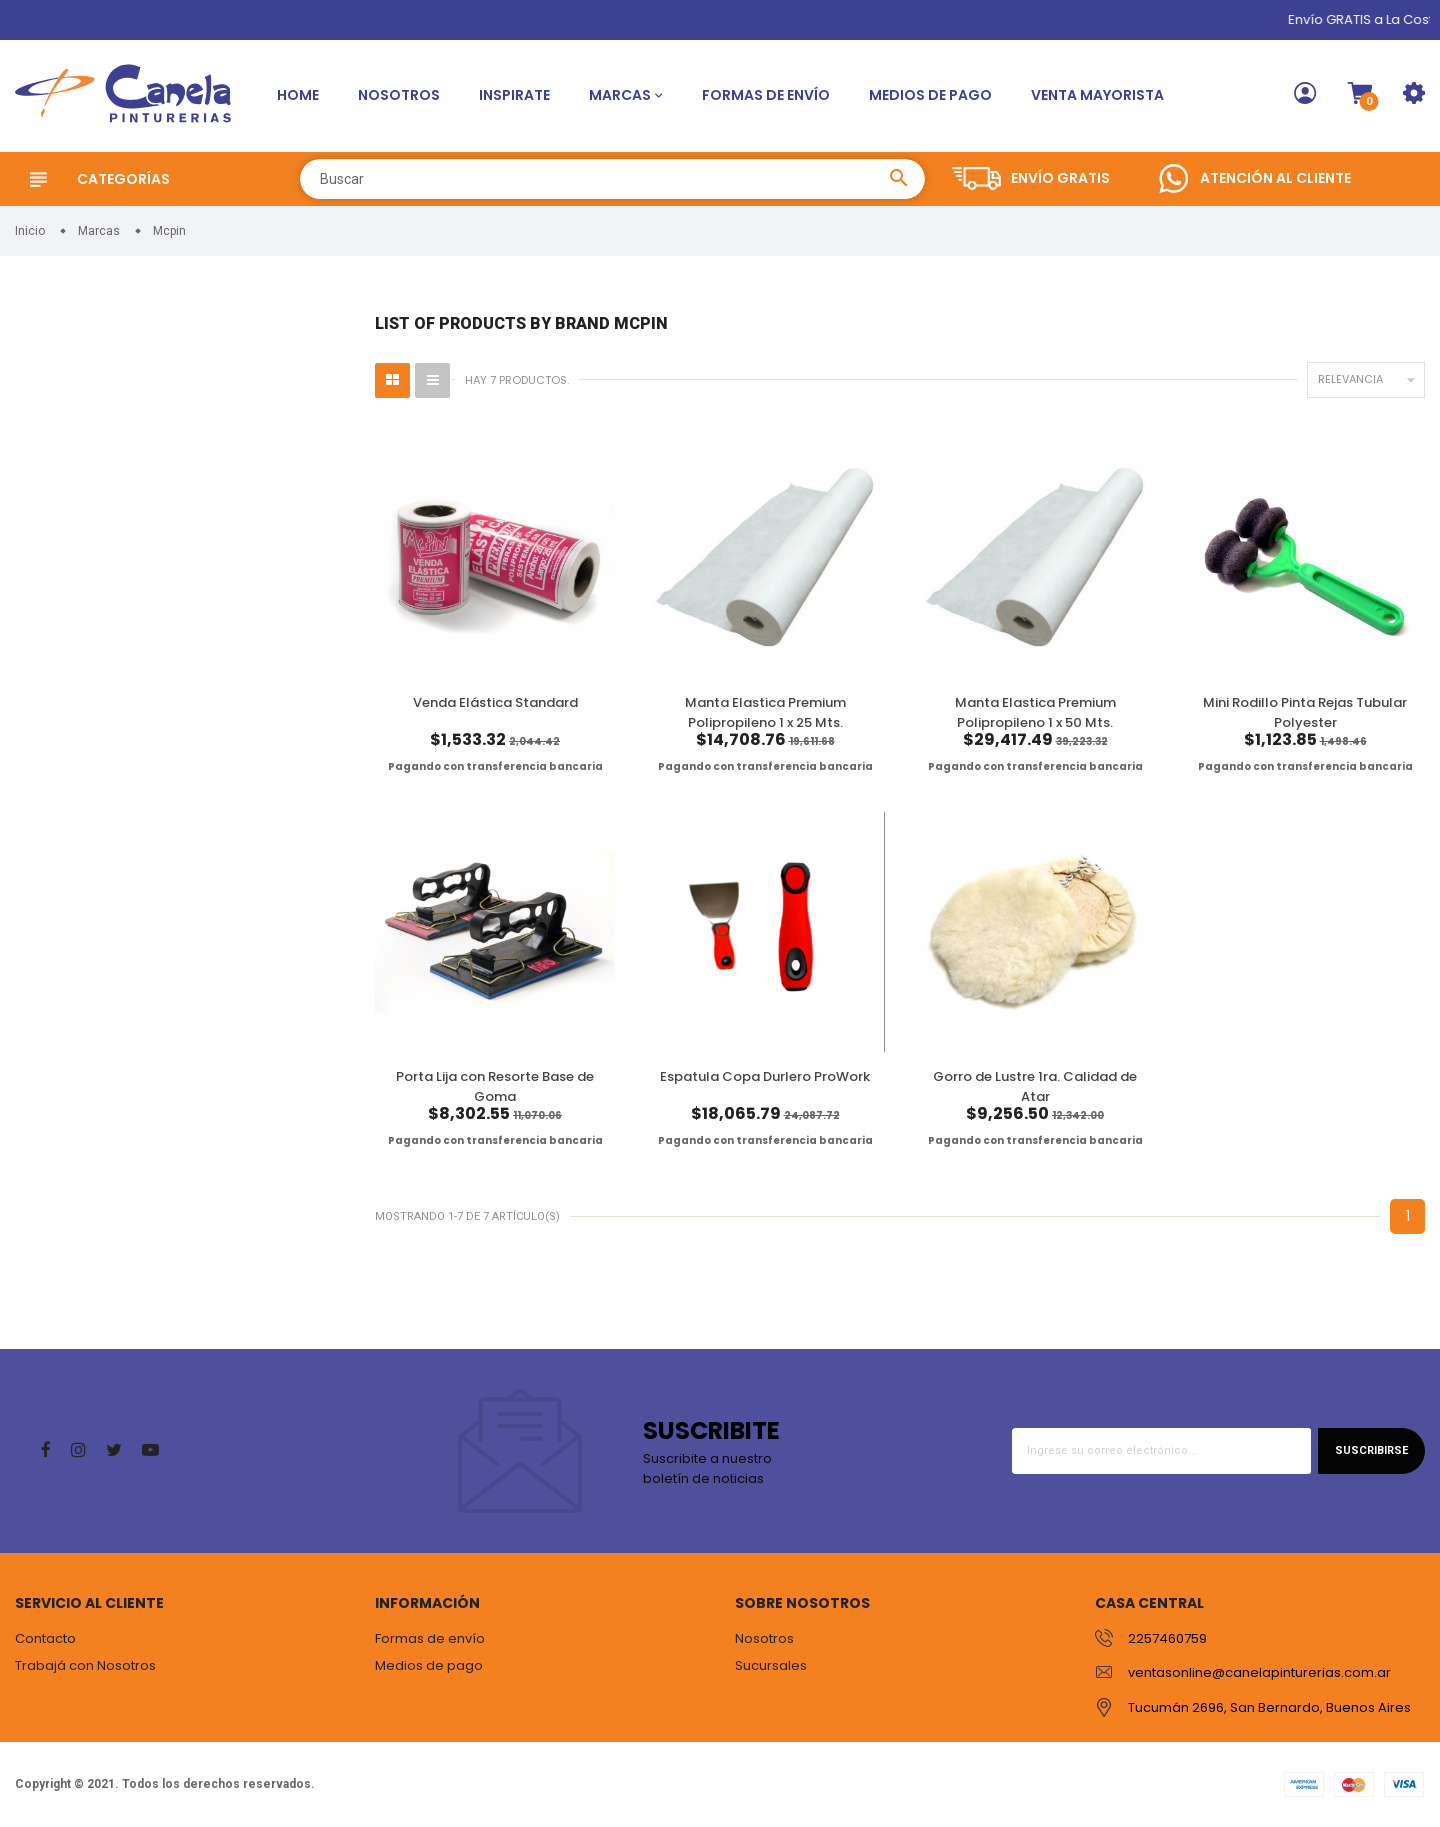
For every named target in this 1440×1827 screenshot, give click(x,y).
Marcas (620, 95)
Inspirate (514, 95)
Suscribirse (1371, 1450)
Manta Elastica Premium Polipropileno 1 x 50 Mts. (1035, 712)
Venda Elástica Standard (495, 702)
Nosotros (399, 95)
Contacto (45, 1638)
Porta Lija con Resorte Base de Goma (495, 1086)
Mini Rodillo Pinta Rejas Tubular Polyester (1305, 712)
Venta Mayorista (1097, 95)
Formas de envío (766, 95)
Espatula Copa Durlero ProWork (765, 1076)
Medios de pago (930, 95)
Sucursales (771, 1665)
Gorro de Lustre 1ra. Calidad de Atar (1035, 1086)
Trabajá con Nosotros (85, 1665)
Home (298, 95)
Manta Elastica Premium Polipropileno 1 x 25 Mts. (765, 712)
